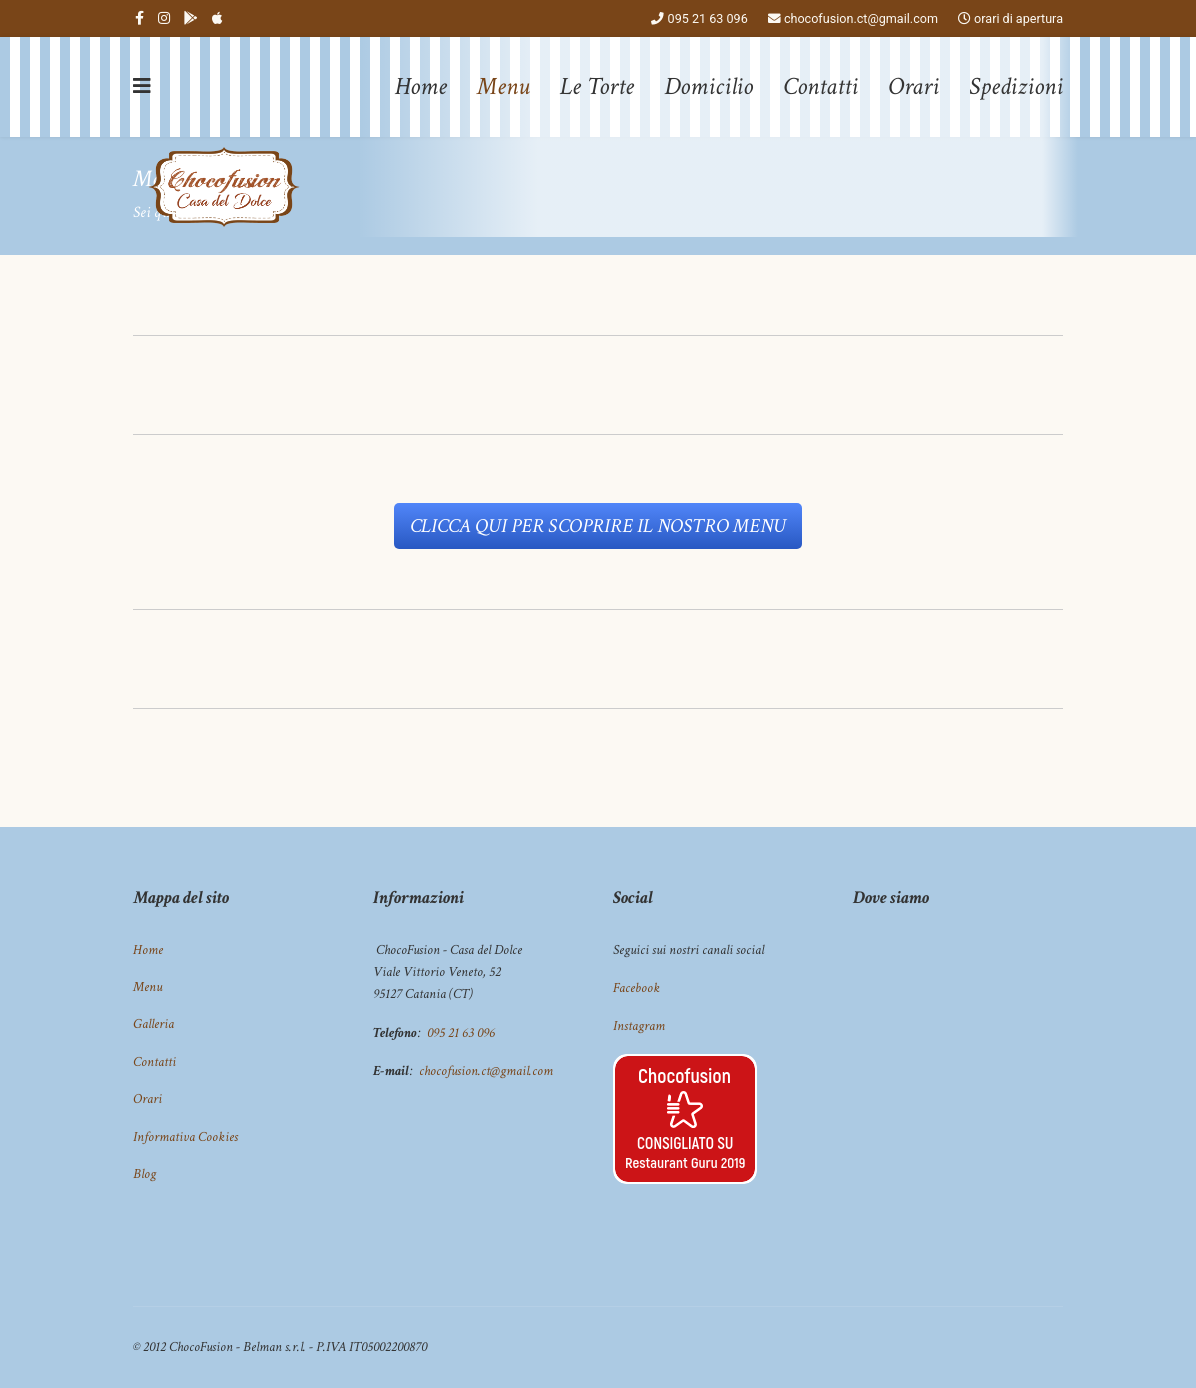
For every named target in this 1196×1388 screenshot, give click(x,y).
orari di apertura (1018, 18)
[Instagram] (164, 18)
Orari (913, 86)
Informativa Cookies (185, 1137)
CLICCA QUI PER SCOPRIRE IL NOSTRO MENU (598, 526)
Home (421, 86)
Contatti (820, 86)
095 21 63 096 (708, 18)
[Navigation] (142, 87)
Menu (503, 86)
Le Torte (597, 86)
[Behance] (191, 18)
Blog (144, 1174)
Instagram (639, 1026)
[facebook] (139, 18)
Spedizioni (1016, 86)
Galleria (153, 1024)
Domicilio (708, 86)
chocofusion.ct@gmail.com (861, 18)
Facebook (636, 988)
